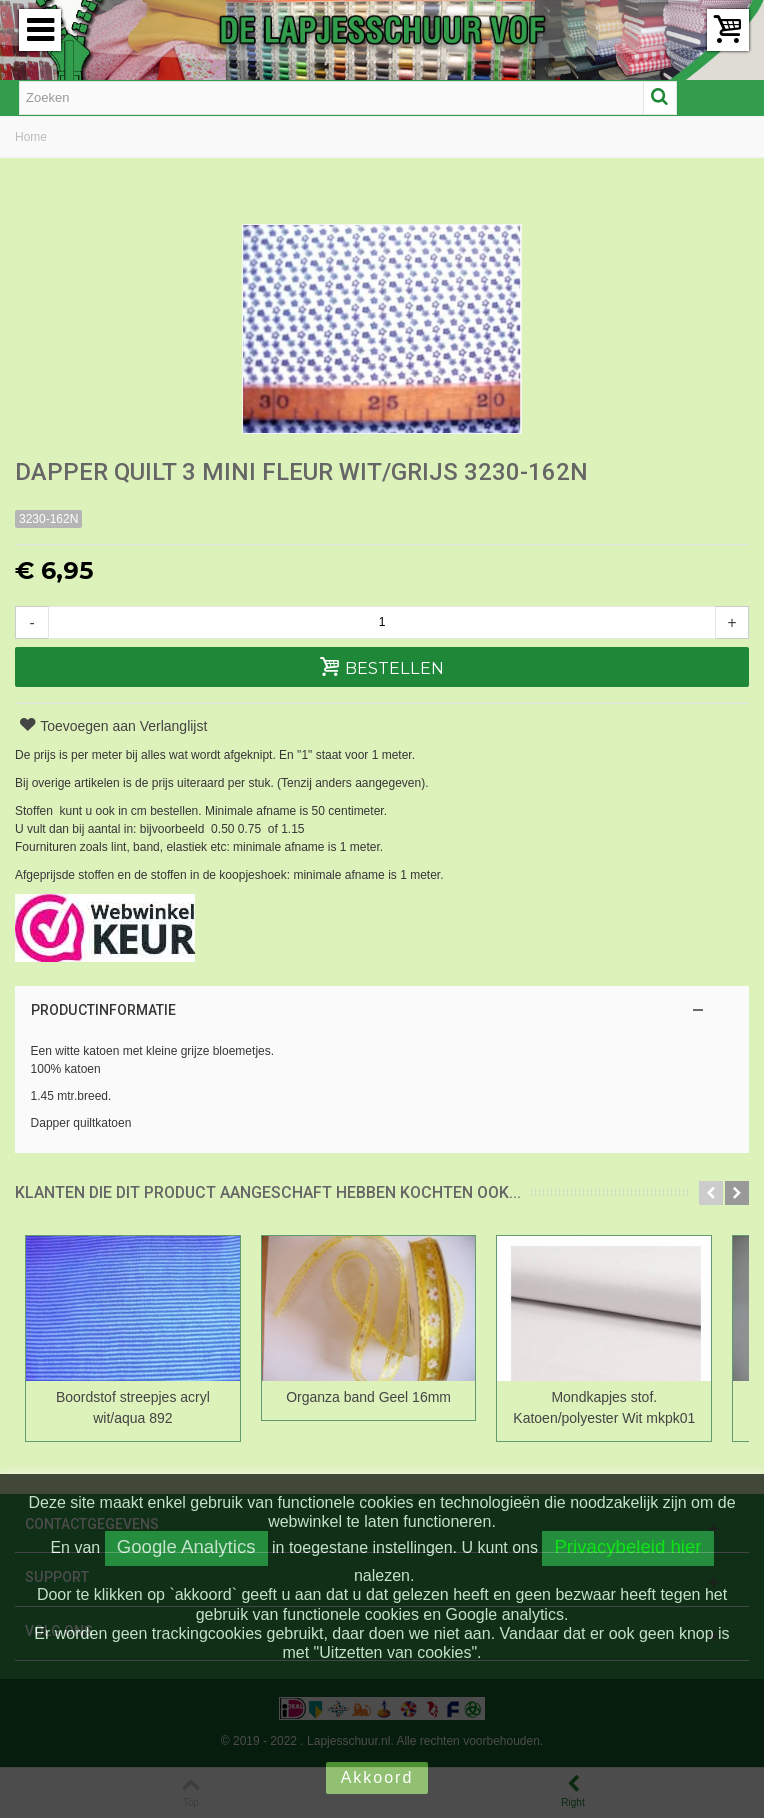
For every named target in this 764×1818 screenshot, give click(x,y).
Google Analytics (186, 1546)
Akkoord (377, 1777)
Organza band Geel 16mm (381, 1397)
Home (31, 137)
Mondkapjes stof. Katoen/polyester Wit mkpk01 (625, 1407)
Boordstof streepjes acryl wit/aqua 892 (137, 1407)
